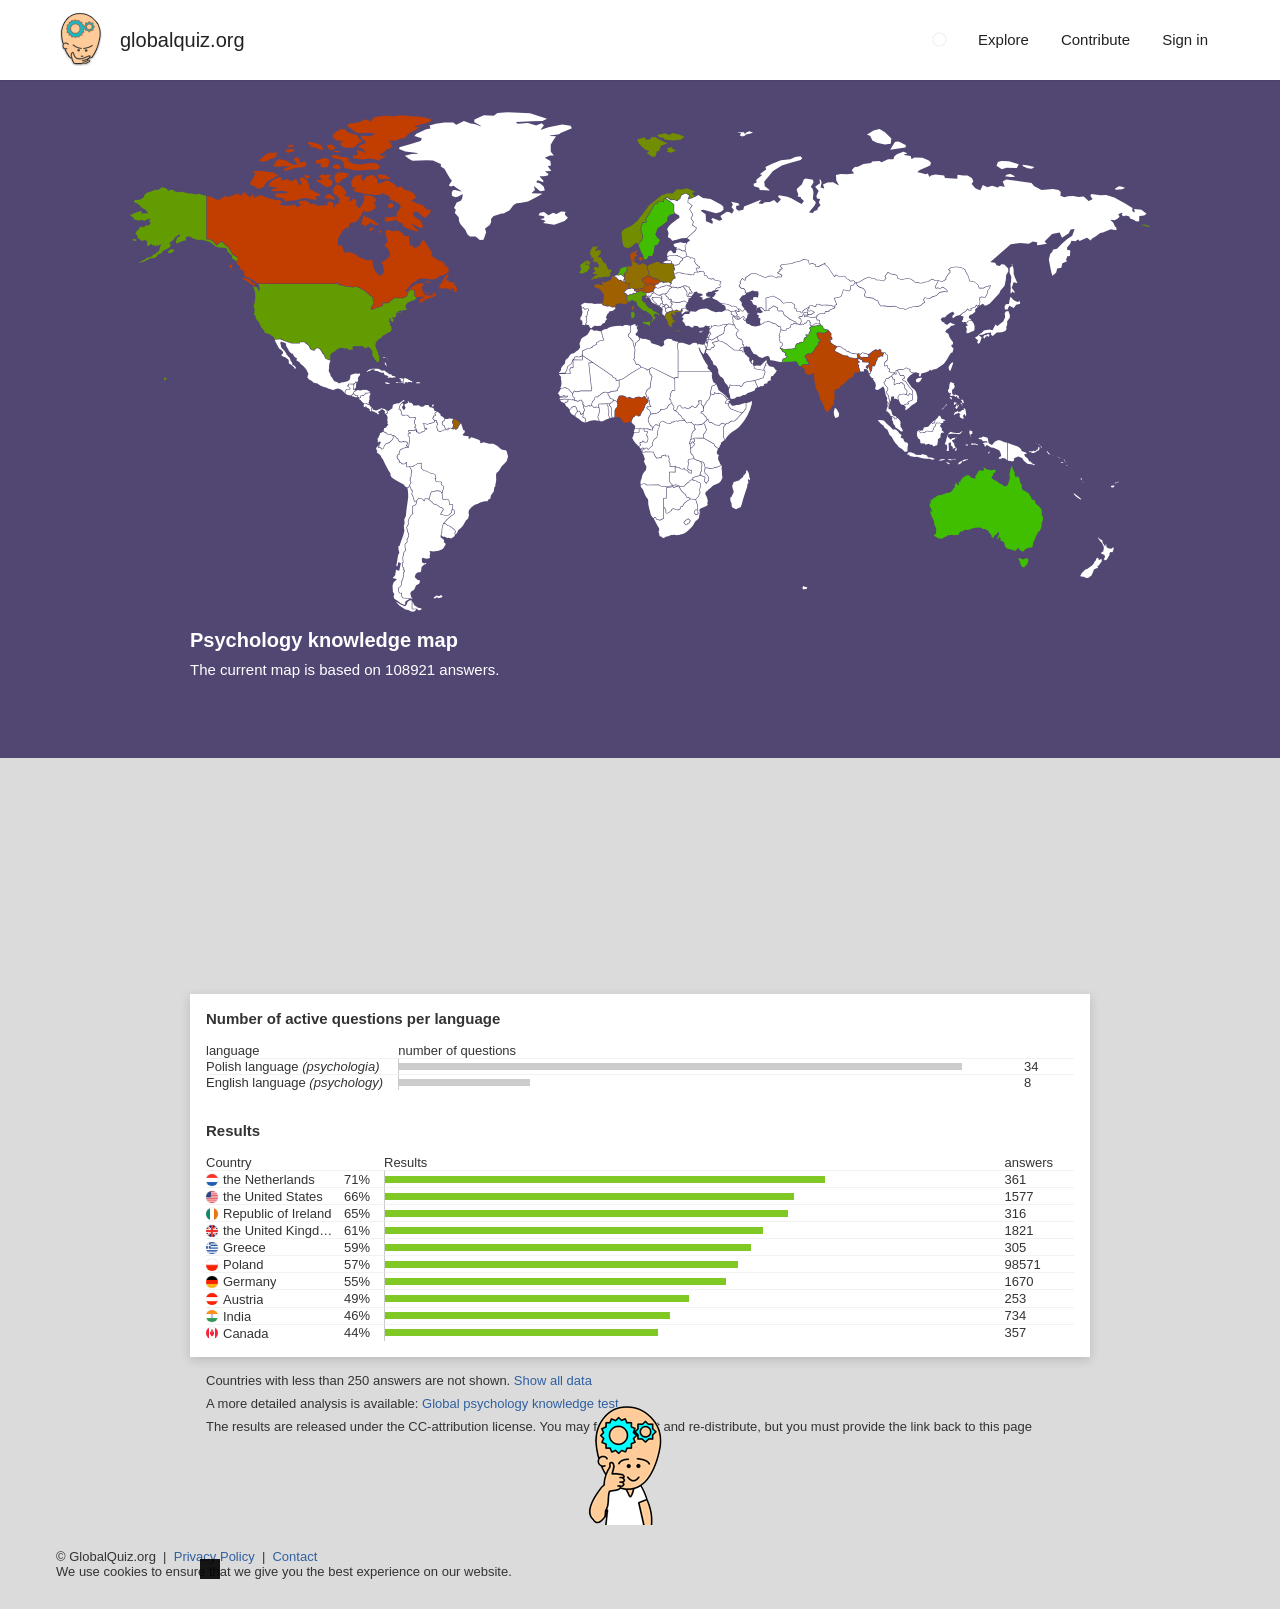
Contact (294, 1556)
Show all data (553, 1380)
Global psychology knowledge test (520, 1403)
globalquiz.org (182, 40)
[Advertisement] (640, 908)
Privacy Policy (214, 1556)
